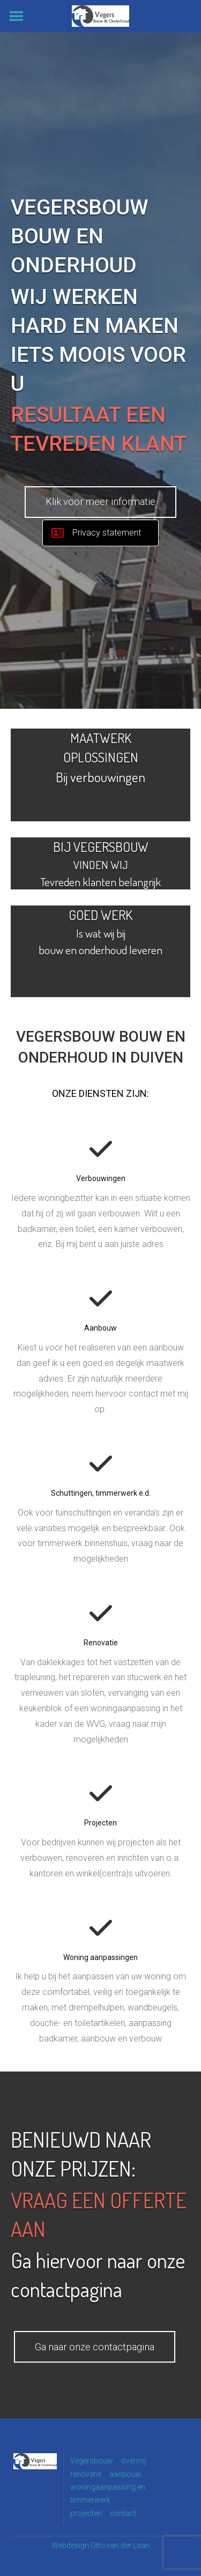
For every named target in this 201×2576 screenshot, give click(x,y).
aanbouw (125, 2474)
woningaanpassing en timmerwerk (107, 2493)
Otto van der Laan (120, 2545)
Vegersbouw (91, 2460)
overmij (133, 2460)
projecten (86, 2513)
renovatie (85, 2474)
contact (123, 2513)
